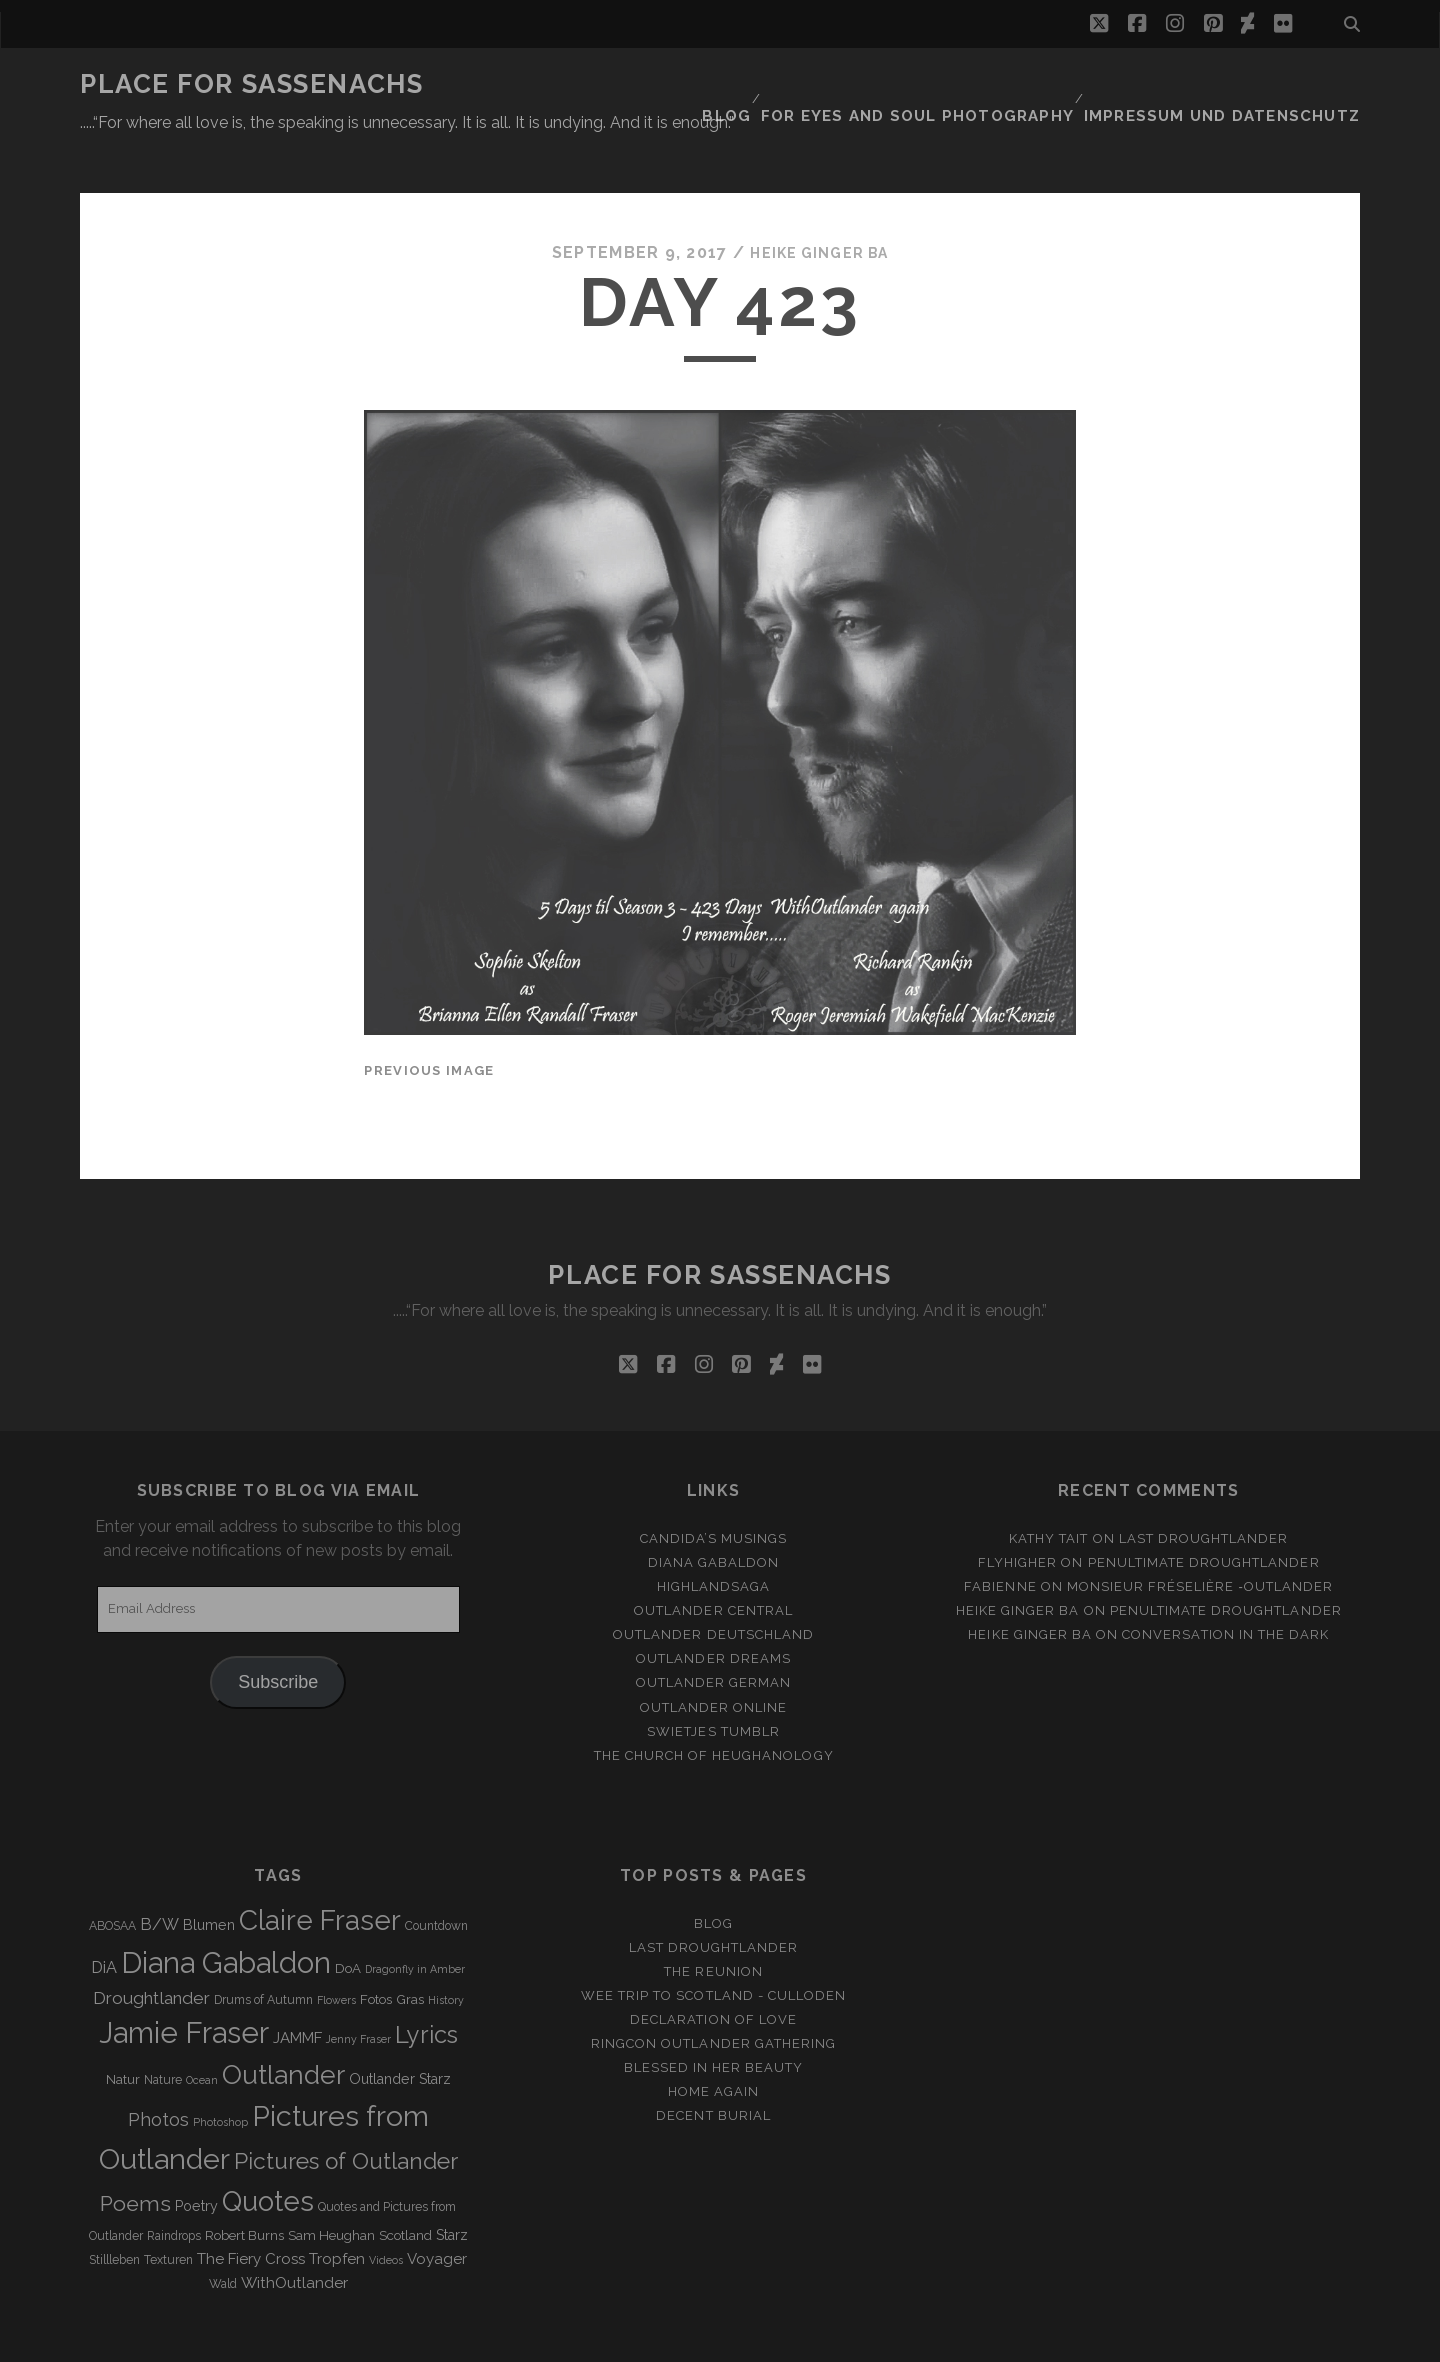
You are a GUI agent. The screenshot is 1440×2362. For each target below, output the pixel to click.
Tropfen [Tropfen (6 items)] (337, 2210)
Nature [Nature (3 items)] (163, 2032)
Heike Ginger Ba (819, 204)
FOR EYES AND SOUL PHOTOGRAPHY (961, 84)
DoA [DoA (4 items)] (348, 1919)
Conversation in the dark (1225, 1586)
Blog (782, 84)
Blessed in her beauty (714, 2019)
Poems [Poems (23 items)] (135, 2154)
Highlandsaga (714, 1537)
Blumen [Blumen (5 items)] (209, 1876)
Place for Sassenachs (251, 84)
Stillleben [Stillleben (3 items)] (114, 2211)
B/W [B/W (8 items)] (159, 1875)
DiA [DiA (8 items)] (104, 1918)
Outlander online (714, 1658)
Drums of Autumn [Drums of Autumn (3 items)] (263, 1952)
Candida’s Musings (714, 1489)
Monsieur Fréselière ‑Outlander (1200, 1537)
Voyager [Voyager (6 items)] (437, 2210)
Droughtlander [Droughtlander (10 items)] (151, 1950)
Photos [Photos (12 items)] (158, 2070)
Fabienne (1000, 1537)
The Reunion (713, 1922)
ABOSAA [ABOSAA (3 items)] (112, 1877)
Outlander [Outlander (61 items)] (283, 2026)
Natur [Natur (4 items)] (123, 2031)
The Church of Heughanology (714, 1706)
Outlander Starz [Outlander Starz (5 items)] (400, 2031)
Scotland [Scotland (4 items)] (405, 2186)
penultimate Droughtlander (1204, 1513)
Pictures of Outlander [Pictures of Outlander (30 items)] (346, 2112)
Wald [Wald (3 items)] (223, 2235)
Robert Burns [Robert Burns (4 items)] (244, 2186)
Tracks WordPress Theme (635, 2339)
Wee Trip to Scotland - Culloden (713, 1946)
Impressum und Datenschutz (1240, 84)
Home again (713, 2043)
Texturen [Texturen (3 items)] (168, 2211)
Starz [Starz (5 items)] (452, 2186)
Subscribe (278, 1633)
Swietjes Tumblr (713, 1682)
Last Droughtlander (1204, 1489)
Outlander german (714, 1634)
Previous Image (429, 1021)
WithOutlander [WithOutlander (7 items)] (294, 2233)
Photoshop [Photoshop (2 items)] (220, 2073)
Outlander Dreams (713, 1610)
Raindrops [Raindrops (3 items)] (174, 2187)
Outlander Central (713, 1562)
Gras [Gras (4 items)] (410, 1951)
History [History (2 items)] (446, 1952)
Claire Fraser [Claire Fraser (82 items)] (320, 1871)
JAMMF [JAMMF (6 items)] (297, 1990)
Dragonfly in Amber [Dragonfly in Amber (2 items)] (415, 1920)
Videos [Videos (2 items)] (386, 2211)
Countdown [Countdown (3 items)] (436, 1877)
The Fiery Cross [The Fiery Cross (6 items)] (251, 2210)
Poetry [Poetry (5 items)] (196, 2157)
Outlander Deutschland (713, 1586)
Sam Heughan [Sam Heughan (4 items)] (331, 2186)
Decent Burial (713, 2067)
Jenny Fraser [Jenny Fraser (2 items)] (358, 1991)
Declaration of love (713, 1970)
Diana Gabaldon (714, 1513)
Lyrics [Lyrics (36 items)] (426, 1987)
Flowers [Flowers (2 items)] (336, 1952)
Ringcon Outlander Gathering (713, 1994)
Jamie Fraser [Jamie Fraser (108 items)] (184, 1984)
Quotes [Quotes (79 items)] (268, 2152)
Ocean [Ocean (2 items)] (202, 2032)
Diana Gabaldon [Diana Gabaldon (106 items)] (226, 1914)
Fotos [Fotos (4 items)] (376, 1951)
